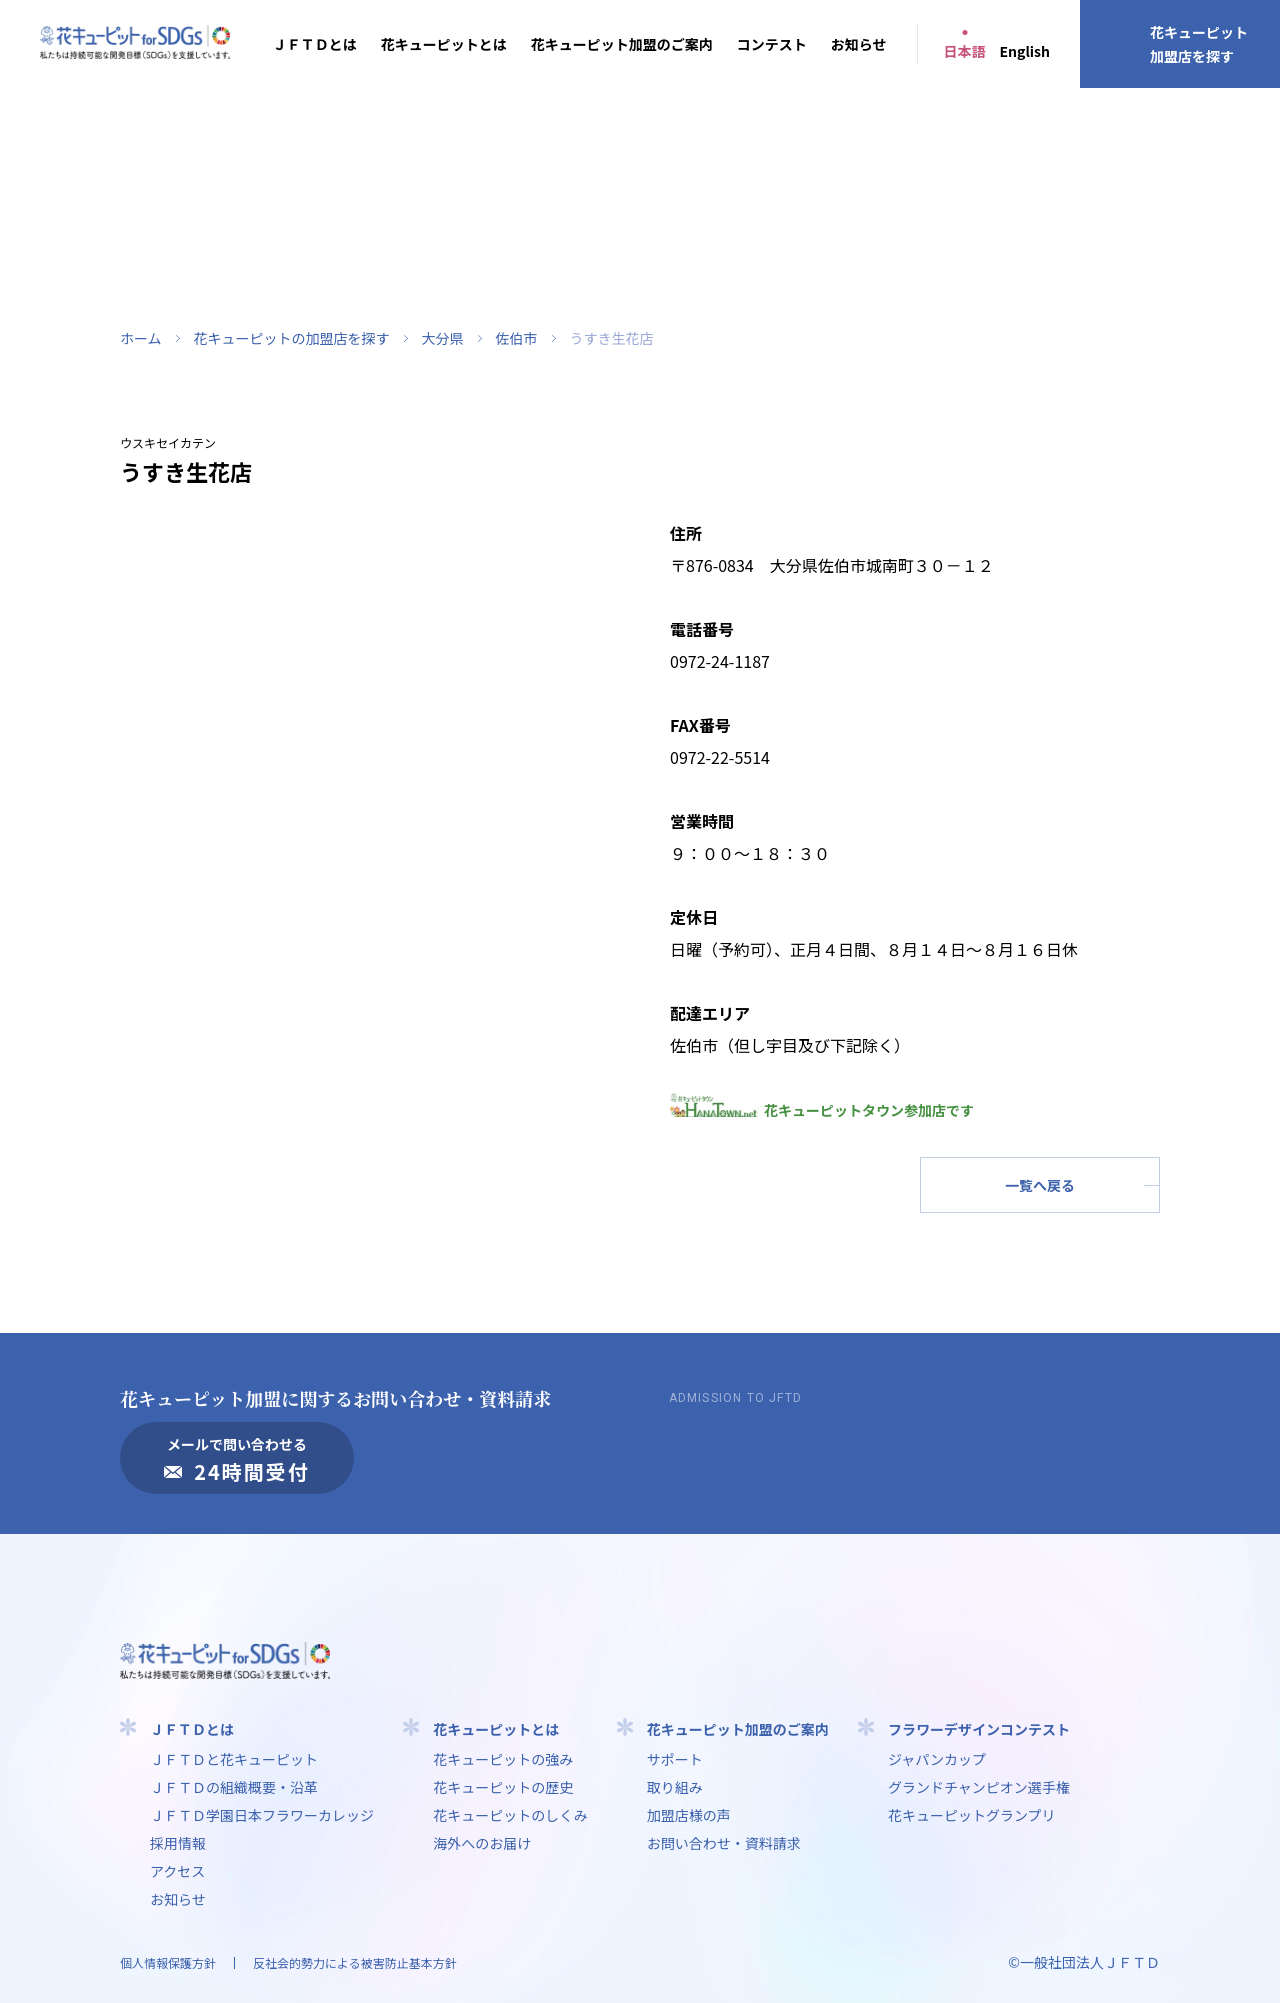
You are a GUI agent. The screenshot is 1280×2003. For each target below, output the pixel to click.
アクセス (177, 1871)
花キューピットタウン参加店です (822, 1110)
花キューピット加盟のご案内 (622, 44)
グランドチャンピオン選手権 (979, 1787)
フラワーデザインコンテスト (979, 1729)
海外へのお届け (482, 1843)
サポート (675, 1759)
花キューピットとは (444, 44)
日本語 (965, 51)
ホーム (141, 338)
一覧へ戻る (1040, 1185)
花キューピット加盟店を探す (1199, 44)
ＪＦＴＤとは (315, 44)
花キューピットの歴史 (503, 1787)
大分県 (443, 338)
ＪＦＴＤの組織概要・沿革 (234, 1787)
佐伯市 (517, 338)
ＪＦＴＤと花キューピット (234, 1759)
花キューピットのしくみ (510, 1815)
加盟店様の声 (689, 1815)
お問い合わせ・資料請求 (724, 1843)
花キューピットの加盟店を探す (292, 338)
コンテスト (772, 44)
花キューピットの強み (503, 1759)
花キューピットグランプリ (972, 1815)
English (1025, 51)
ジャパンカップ (937, 1759)
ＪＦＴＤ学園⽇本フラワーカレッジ (262, 1815)
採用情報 (178, 1843)
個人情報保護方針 (168, 1962)
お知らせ (859, 44)
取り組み (675, 1787)
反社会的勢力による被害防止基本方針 (355, 1962)
